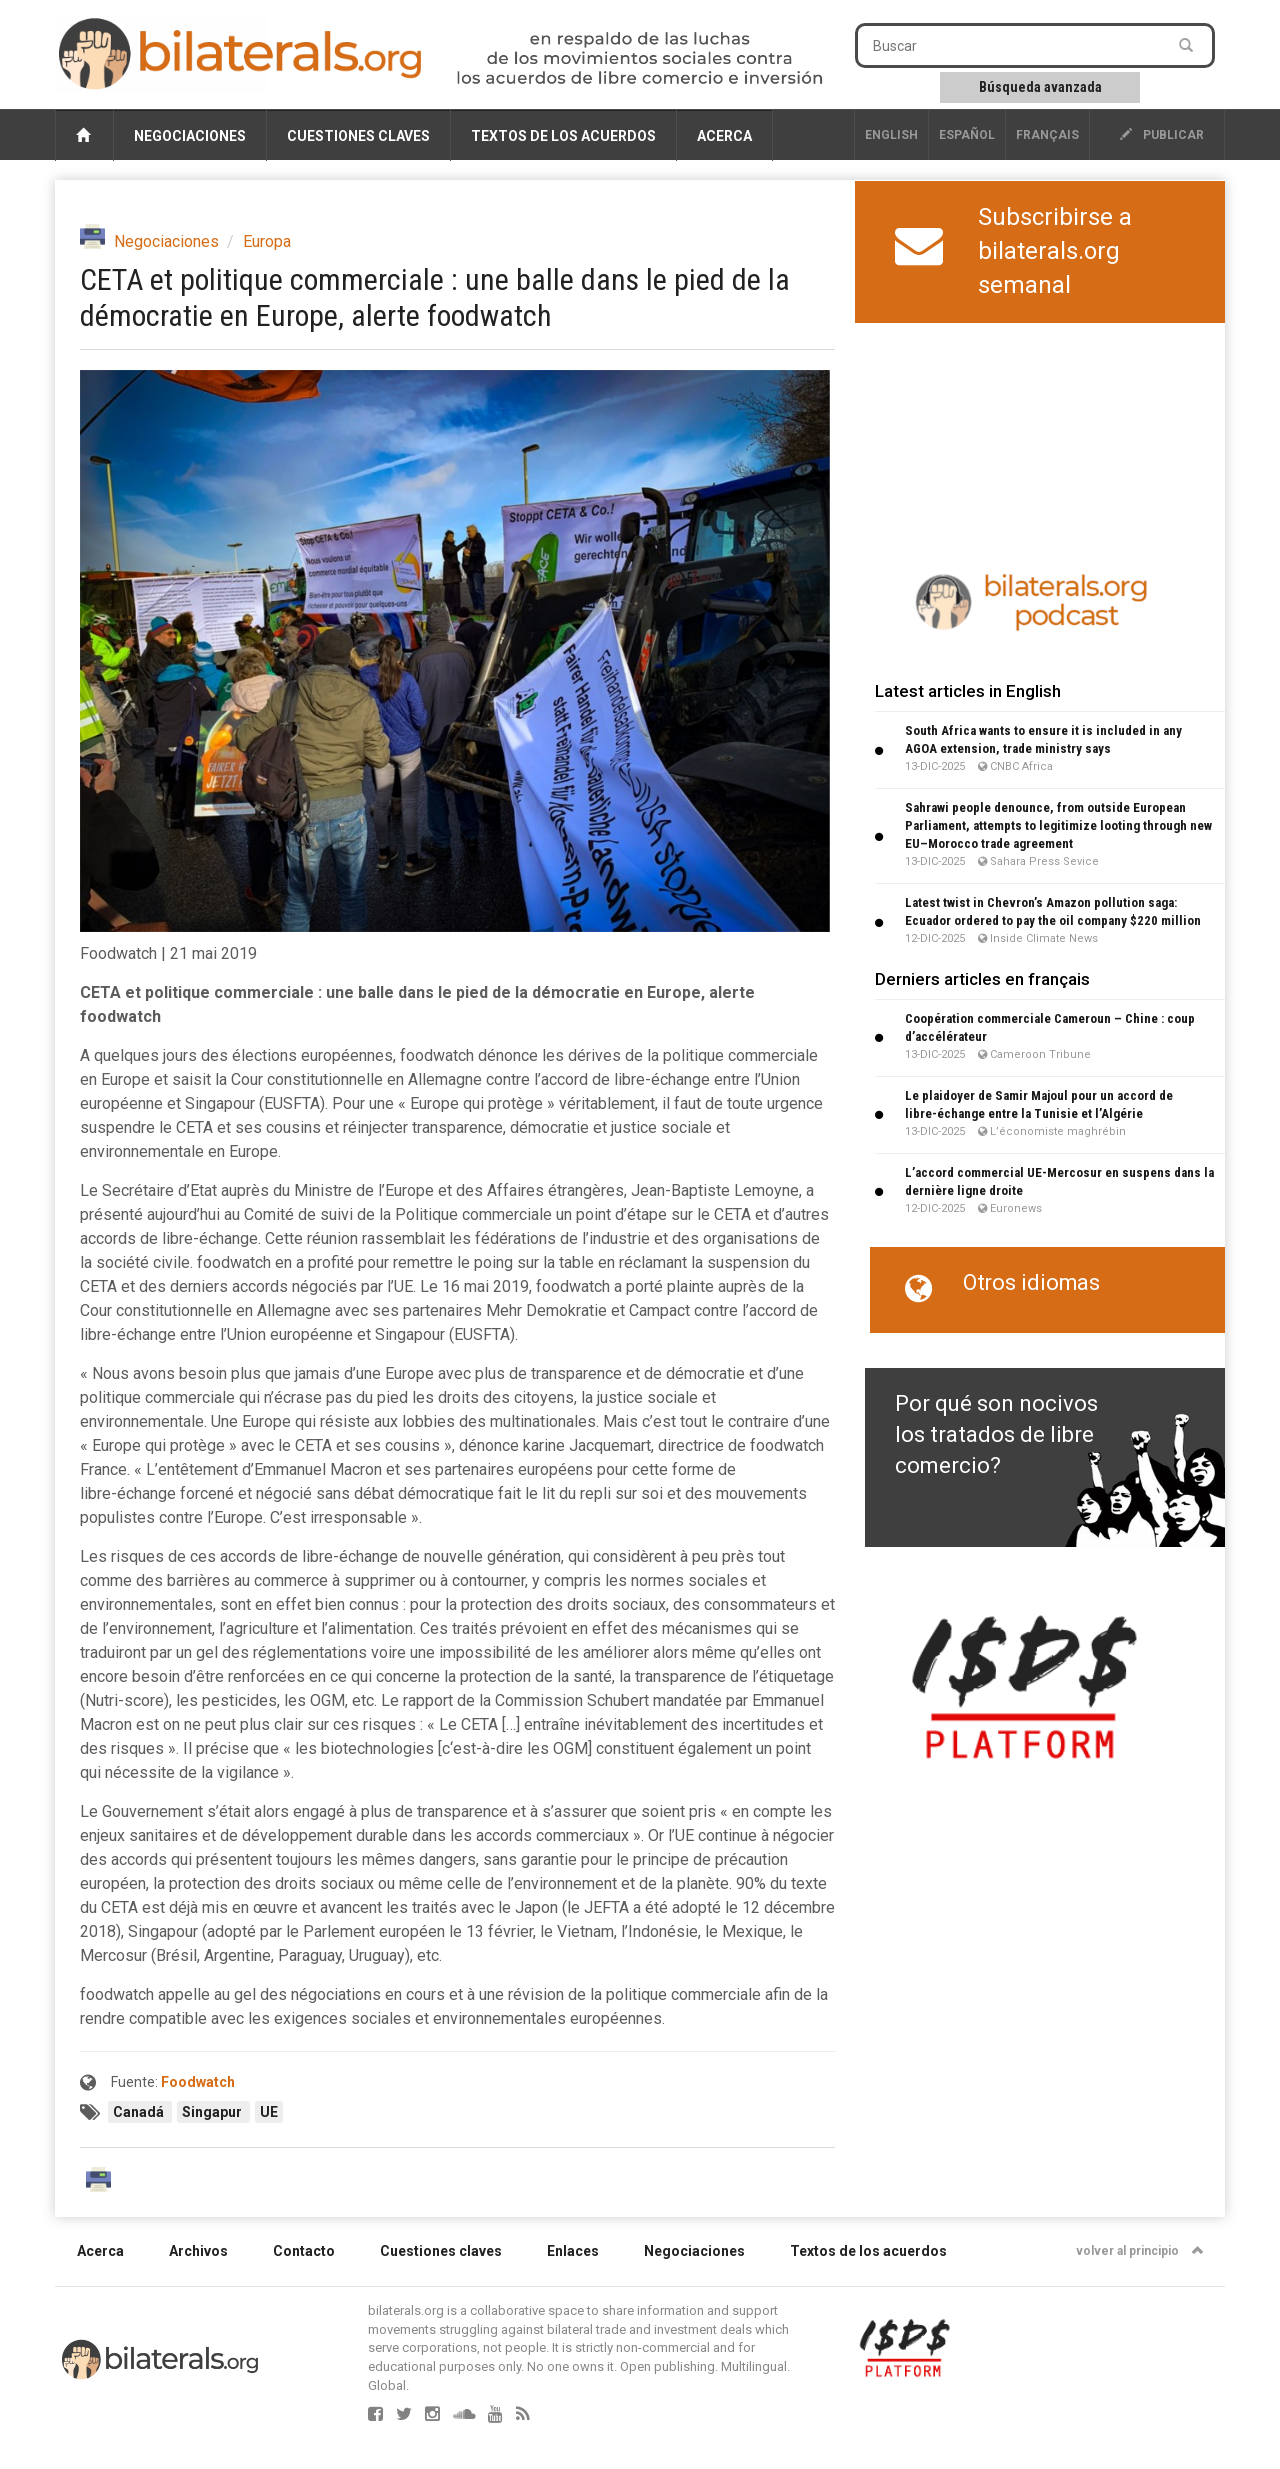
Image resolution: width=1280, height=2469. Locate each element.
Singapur (213, 2112)
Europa (267, 241)
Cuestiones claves (358, 136)
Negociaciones (190, 136)
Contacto (304, 2251)
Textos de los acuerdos (563, 136)
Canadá (140, 2112)
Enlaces (573, 2251)
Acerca (724, 136)
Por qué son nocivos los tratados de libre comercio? (996, 1435)
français (1047, 135)
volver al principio (1140, 2251)
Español (967, 135)
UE (269, 2112)
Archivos (198, 2251)
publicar (1162, 135)
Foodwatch (198, 2082)
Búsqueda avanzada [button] (1040, 87)
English (891, 135)
